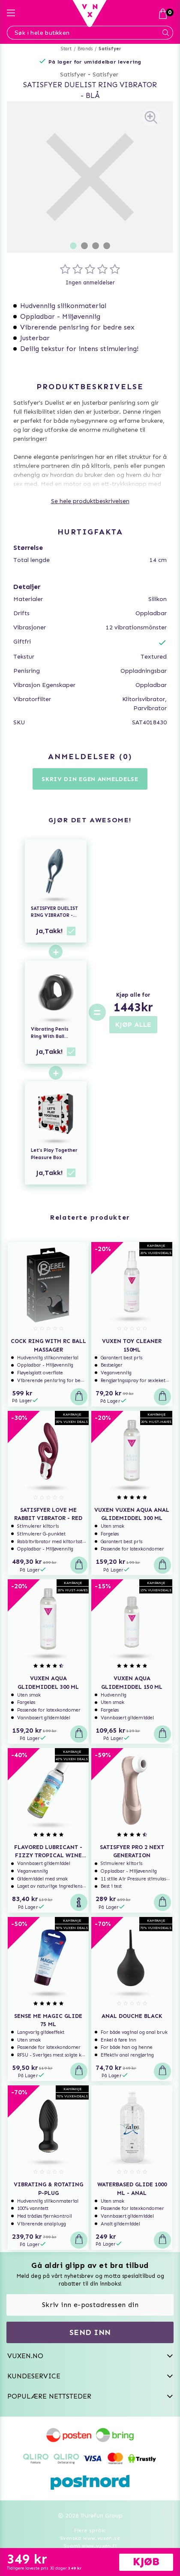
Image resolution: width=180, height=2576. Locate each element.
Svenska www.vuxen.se (90, 2538)
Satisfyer (110, 49)
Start (66, 49)
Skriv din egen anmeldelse (90, 779)
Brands (85, 49)
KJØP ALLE (133, 1024)
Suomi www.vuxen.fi (90, 2546)
